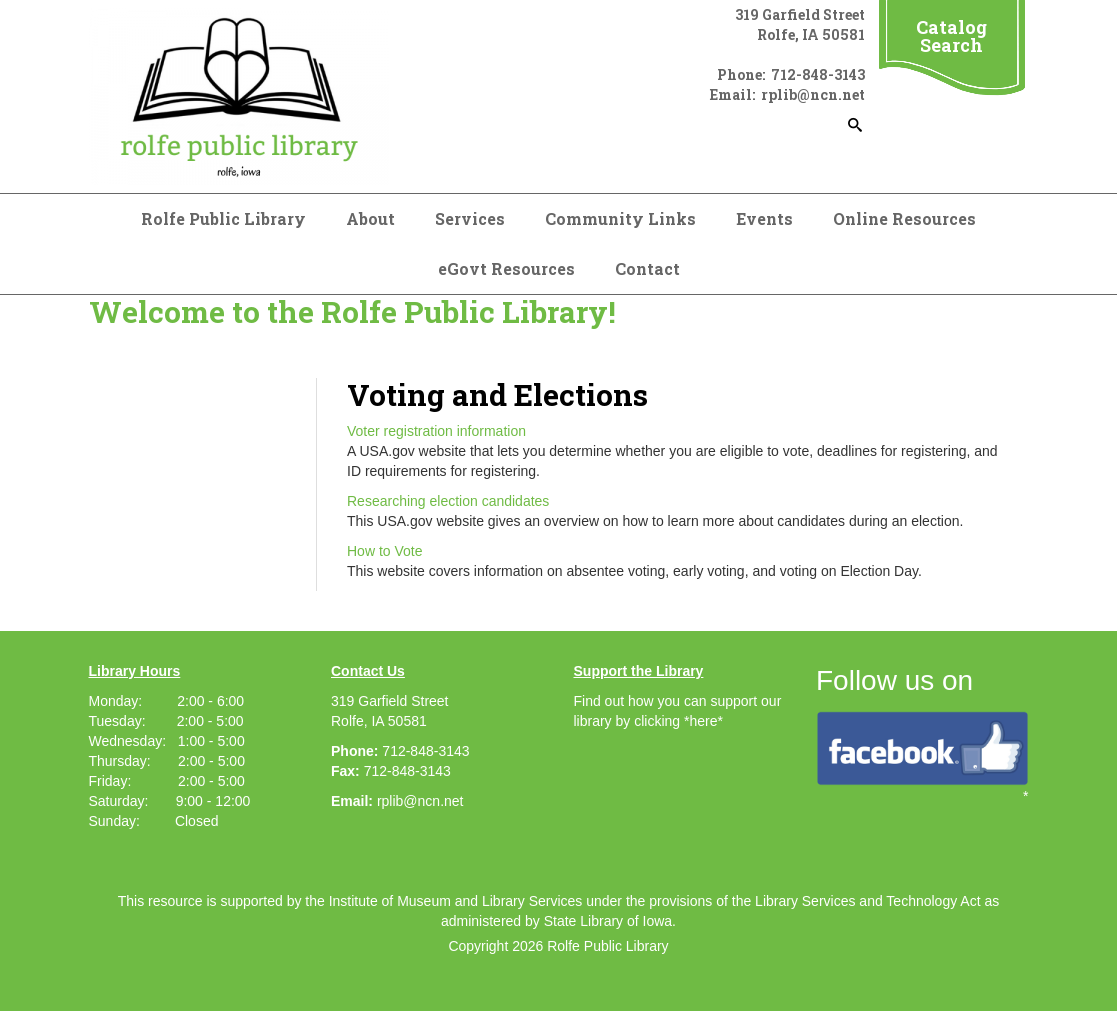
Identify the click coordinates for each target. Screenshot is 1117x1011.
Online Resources (904, 218)
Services (470, 218)
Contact (647, 268)
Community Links (620, 218)
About (370, 218)
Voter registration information (436, 431)
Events (764, 218)
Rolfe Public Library (223, 218)
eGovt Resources (506, 268)
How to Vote (385, 551)
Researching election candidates (448, 501)
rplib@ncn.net (420, 801)
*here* (703, 721)
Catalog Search (951, 36)
